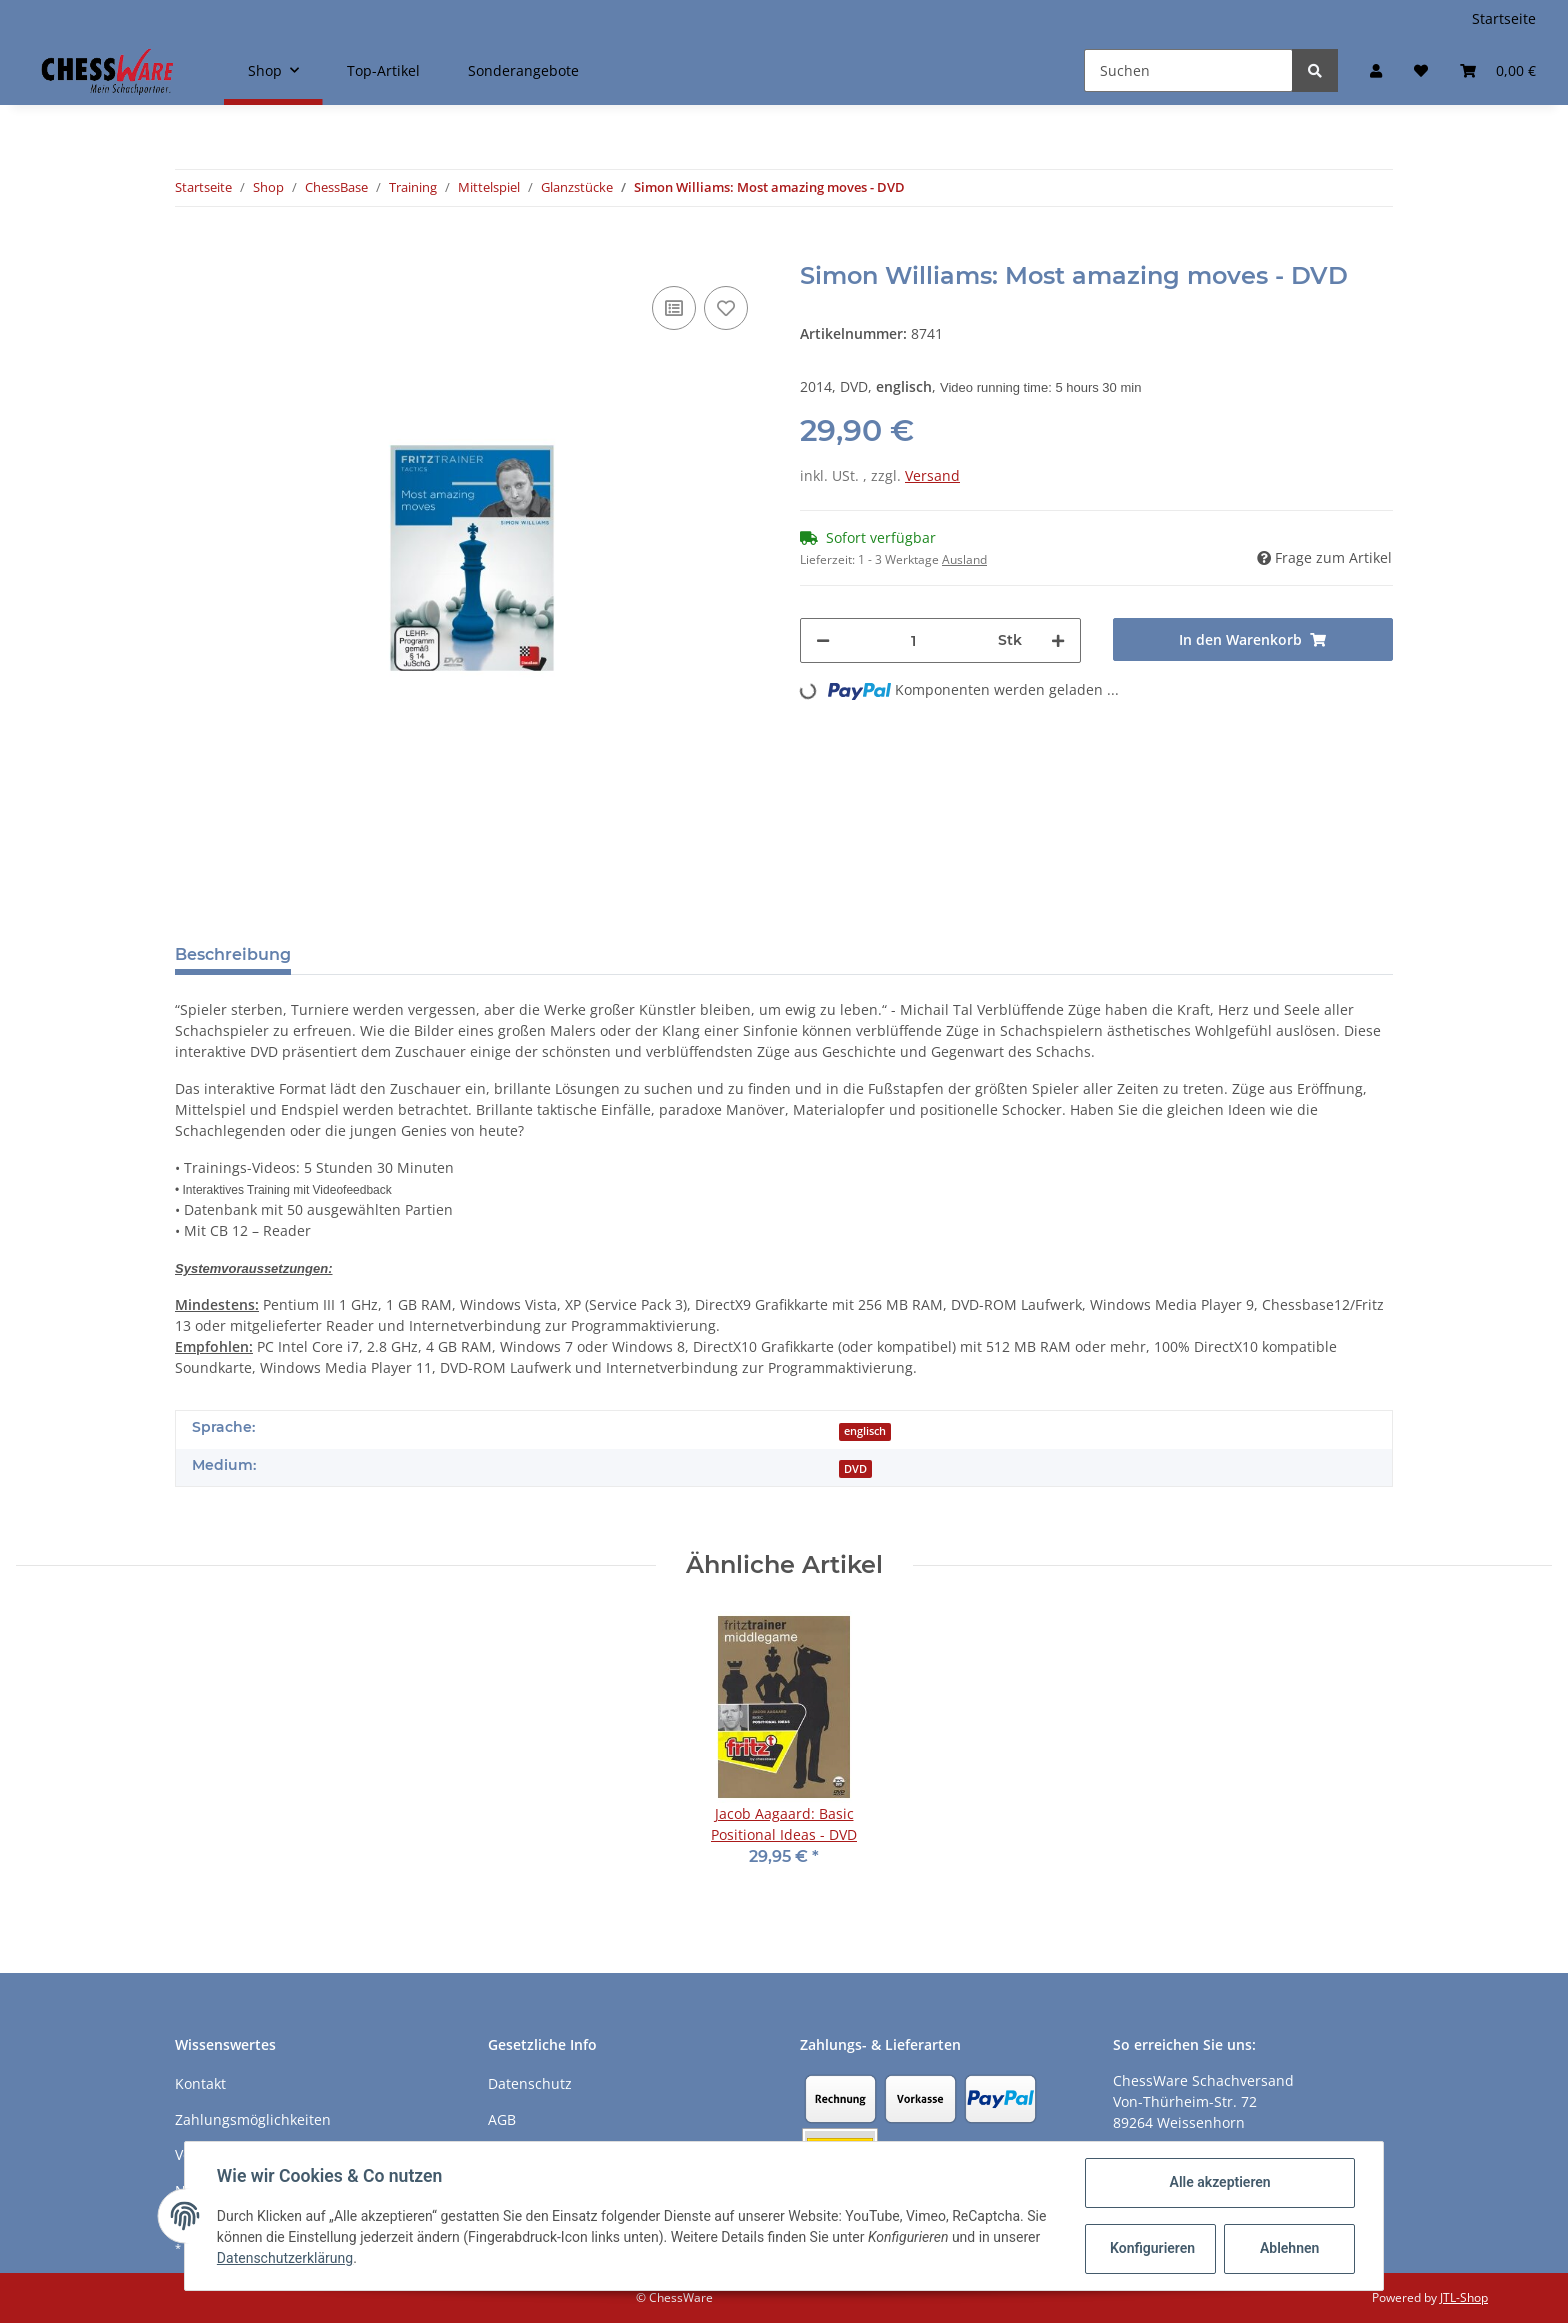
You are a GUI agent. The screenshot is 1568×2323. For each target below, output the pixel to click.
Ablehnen (1289, 2248)
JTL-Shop (1464, 2297)
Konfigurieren (1152, 2248)
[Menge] (914, 640)
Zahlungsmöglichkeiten (253, 2119)
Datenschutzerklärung (285, 2258)
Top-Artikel (383, 70)
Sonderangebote (523, 70)
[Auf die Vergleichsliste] (674, 308)
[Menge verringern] (823, 640)
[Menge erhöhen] (1058, 640)
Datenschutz (530, 2083)
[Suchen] (1188, 70)
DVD (855, 1469)
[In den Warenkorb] (191, 251)
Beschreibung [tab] (233, 954)
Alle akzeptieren (1219, 2182)
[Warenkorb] (1498, 70)
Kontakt (200, 2083)
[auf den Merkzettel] (726, 308)
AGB (502, 2119)
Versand (932, 475)
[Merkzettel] (1421, 70)
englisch (865, 1431)
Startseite (1504, 18)
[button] (1376, 70)
